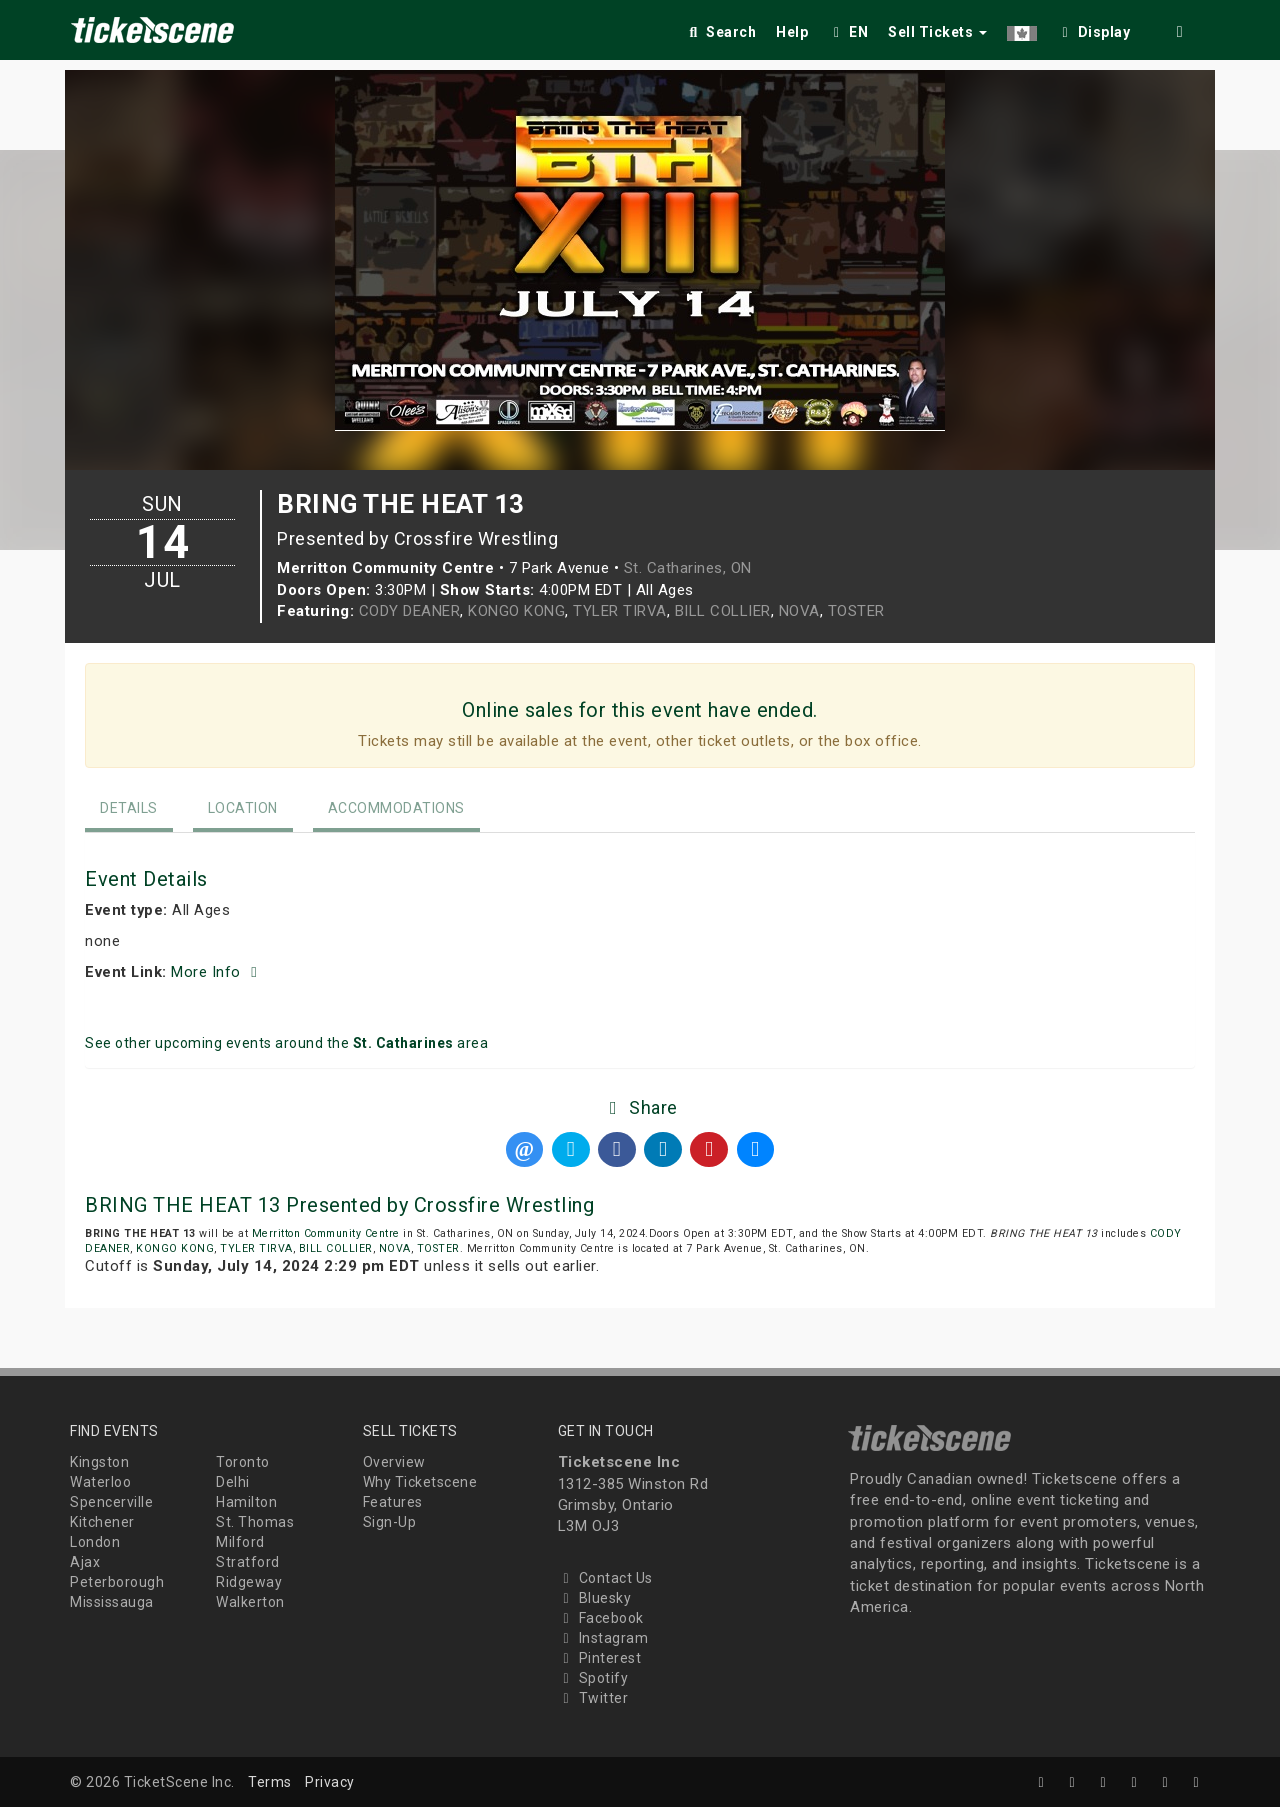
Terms (270, 1782)
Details (129, 808)
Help (792, 32)
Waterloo (100, 1482)
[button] (1022, 28)
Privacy (330, 1782)
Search (720, 32)
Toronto (243, 1462)
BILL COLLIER (723, 611)
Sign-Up (390, 1522)
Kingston (99, 1462)
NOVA (799, 611)
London (95, 1542)
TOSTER (856, 611)
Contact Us (605, 1578)
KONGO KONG (516, 611)
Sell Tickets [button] (937, 32)
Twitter (593, 1698)
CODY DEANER (410, 611)
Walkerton (250, 1602)
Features (393, 1502)
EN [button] (848, 32)
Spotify (593, 1678)
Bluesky (595, 1598)
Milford (240, 1542)
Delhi (233, 1482)
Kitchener (102, 1522)
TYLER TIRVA (620, 611)
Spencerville (111, 1502)
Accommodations (396, 808)
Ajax (85, 1562)
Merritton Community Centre (326, 1233)
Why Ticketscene (420, 1482)
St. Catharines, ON (688, 568)
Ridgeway (249, 1582)
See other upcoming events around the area (286, 1043)
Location (243, 808)
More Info (217, 972)
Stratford (248, 1562)
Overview (394, 1462)
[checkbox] (1094, 28)
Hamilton (246, 1502)
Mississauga (112, 1602)
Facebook (601, 1618)
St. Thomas (255, 1522)
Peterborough (117, 1582)
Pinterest (600, 1658)
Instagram (603, 1638)
